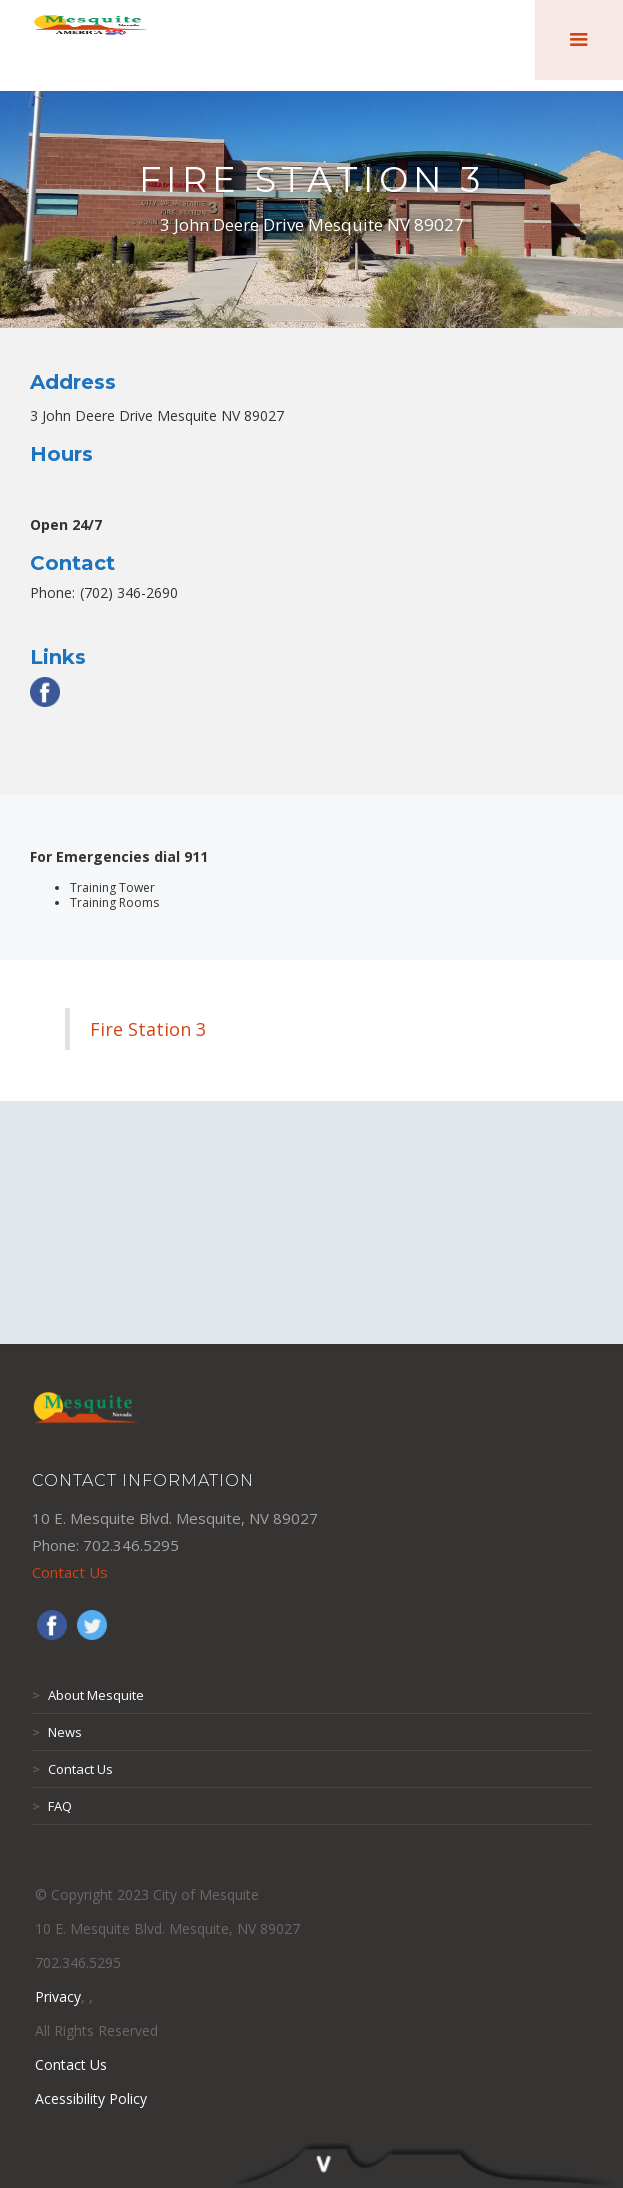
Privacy (58, 1996)
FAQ (52, 1806)
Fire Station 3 (148, 1029)
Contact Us (70, 1572)
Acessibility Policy (91, 2098)
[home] (90, 40)
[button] (579, 40)
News (57, 1732)
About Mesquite (88, 1695)
